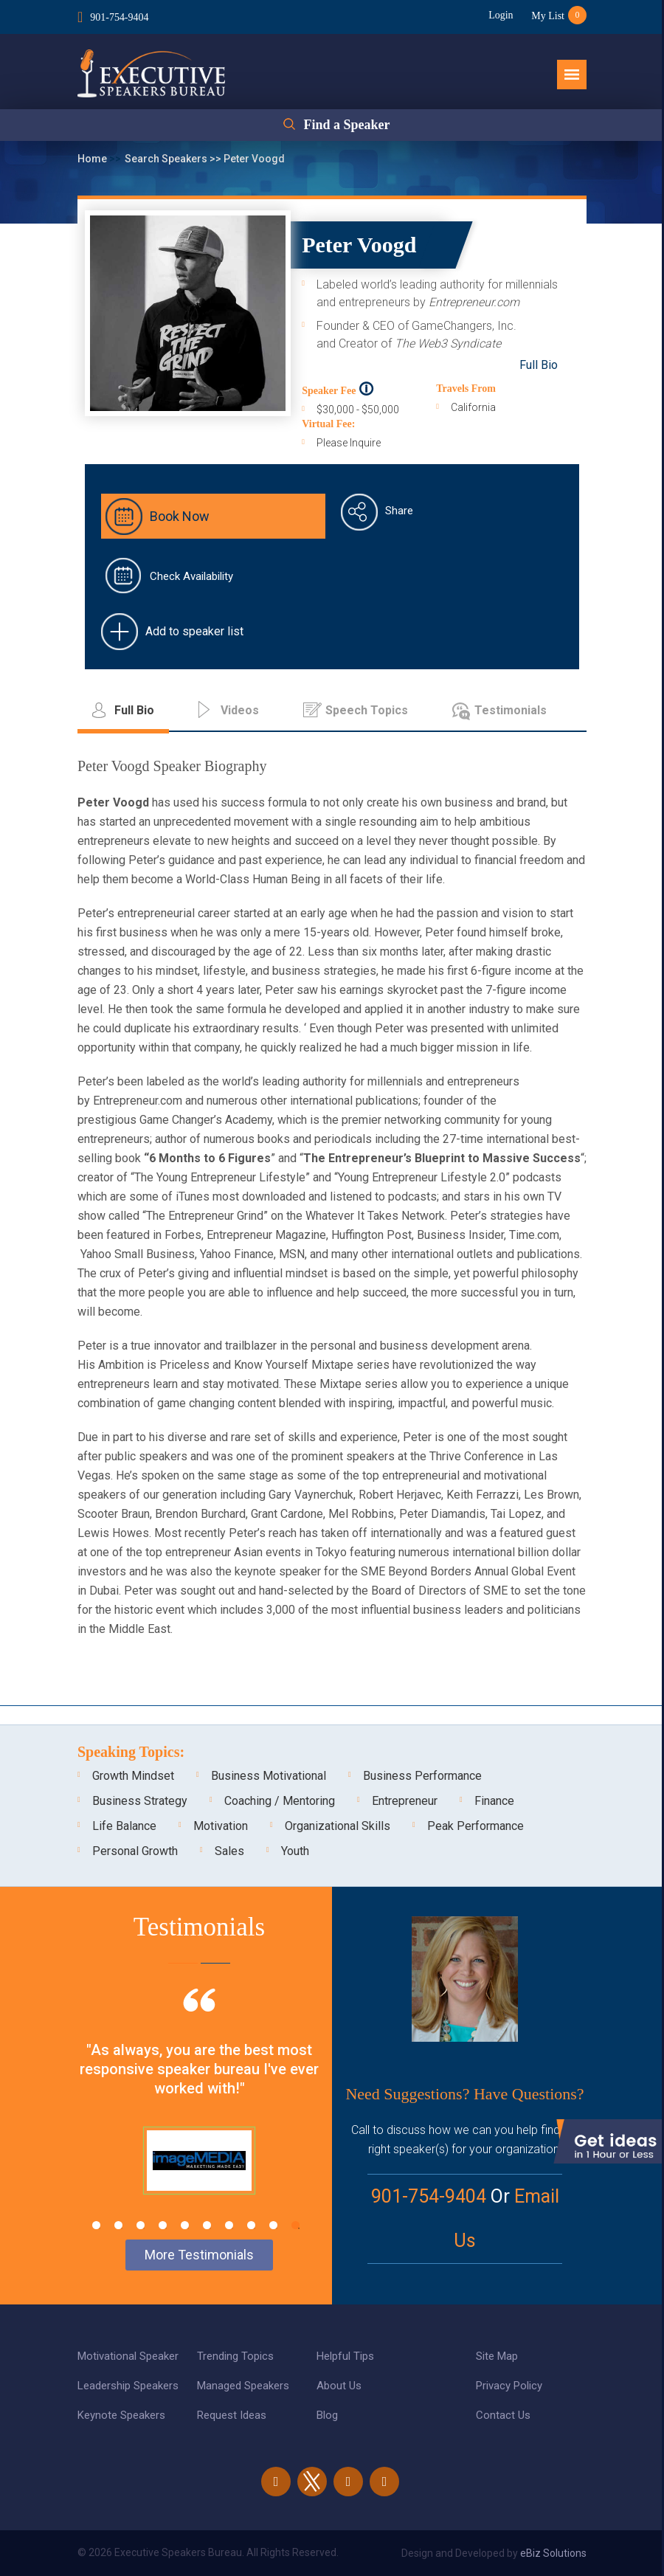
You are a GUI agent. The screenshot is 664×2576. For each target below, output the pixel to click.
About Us (339, 2385)
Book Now (180, 516)
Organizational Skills (337, 1826)
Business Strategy (139, 1801)
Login (500, 15)
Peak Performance (475, 1826)
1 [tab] (96, 2225)
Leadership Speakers (128, 2385)
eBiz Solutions (553, 2553)
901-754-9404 (119, 17)
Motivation (220, 1826)
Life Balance (124, 1826)
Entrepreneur (405, 1801)
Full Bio (538, 365)
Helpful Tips (345, 2356)
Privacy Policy (509, 2385)
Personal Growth (135, 1851)
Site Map (497, 2356)
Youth (295, 1851)
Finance (494, 1801)
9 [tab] (273, 2225)
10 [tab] (295, 2225)
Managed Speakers (243, 2385)
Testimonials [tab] (510, 710)
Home (93, 159)
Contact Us (503, 2415)
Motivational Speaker (128, 2356)
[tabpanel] (199, 2110)
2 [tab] (118, 2225)
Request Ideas (231, 2415)
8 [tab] (251, 2225)
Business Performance (422, 1776)
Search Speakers (167, 159)
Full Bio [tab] (134, 710)
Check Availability (191, 576)
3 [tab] (140, 2225)
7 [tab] (229, 2225)
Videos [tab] (240, 710)
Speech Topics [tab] (366, 710)
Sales (229, 1851)
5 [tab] (185, 2225)
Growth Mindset (133, 1776)
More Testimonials (199, 2254)
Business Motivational (268, 1776)
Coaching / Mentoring (279, 1801)
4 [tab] (163, 2225)
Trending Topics (235, 2356)
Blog (327, 2415)
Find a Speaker (346, 124)
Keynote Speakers (121, 2415)
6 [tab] (207, 2225)
